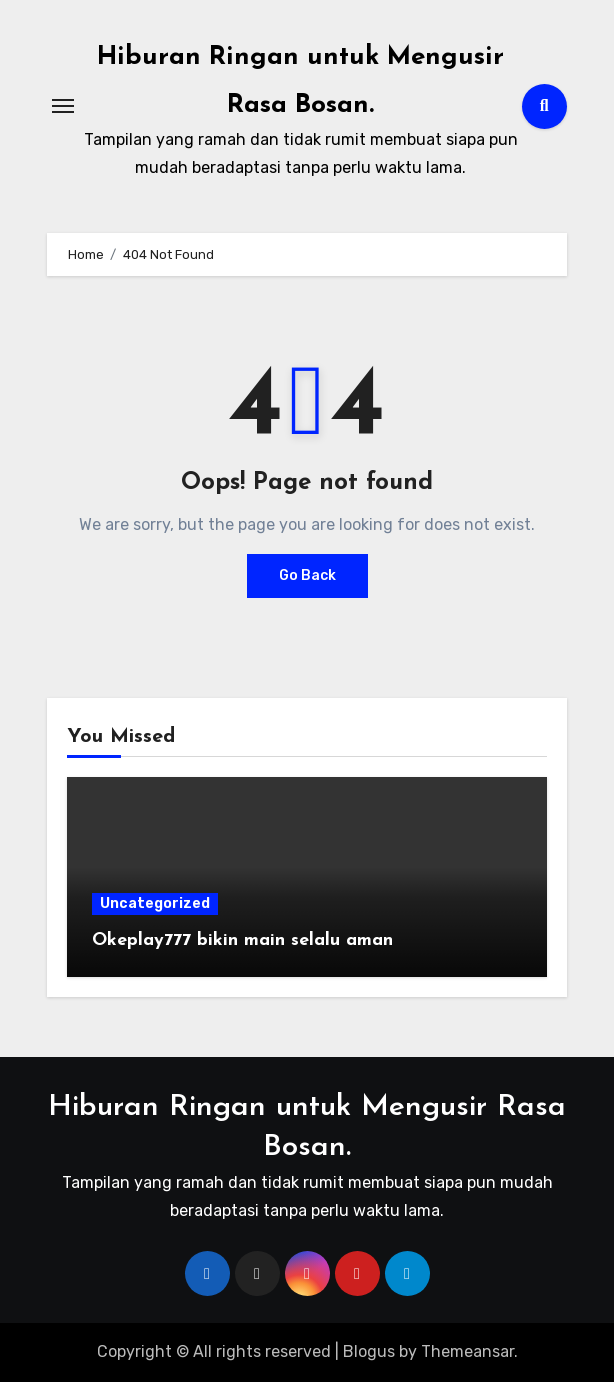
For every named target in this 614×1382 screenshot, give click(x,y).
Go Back (307, 575)
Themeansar (467, 1351)
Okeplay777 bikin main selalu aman (242, 940)
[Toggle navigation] (63, 106)
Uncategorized (155, 903)
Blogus (369, 1351)
